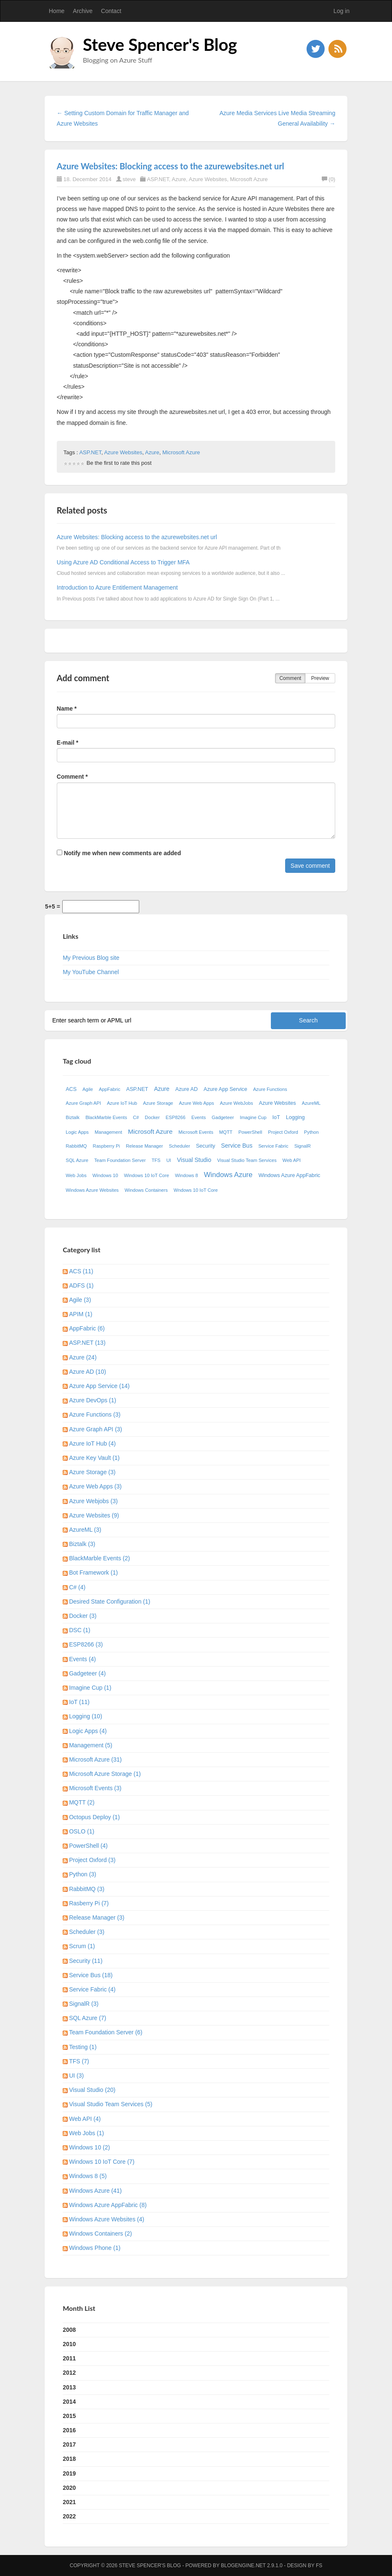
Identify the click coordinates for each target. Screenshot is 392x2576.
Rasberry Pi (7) (89, 1903)
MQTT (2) (81, 1802)
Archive (83, 11)
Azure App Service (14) (99, 1386)
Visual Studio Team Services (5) (110, 2104)
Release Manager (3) (96, 1917)
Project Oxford (283, 1132)
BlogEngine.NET (243, 2565)
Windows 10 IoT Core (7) (101, 2161)
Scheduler (179, 1145)
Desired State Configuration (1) (109, 1601)
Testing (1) (82, 2047)
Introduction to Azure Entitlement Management (117, 587)
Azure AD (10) (87, 1371)
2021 (69, 2502)
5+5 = (52, 906)
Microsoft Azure (249, 179)
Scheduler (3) (86, 1931)
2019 (69, 2473)
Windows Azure (228, 1175)
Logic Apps (77, 1132)
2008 (69, 2329)
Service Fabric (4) (92, 1989)
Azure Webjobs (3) (93, 1501)
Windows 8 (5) (87, 2176)
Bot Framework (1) (93, 1572)
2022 (69, 2516)
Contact (111, 11)
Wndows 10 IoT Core (196, 1190)
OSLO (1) (81, 1831)
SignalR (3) (83, 2003)
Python (311, 1132)
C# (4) (77, 1587)
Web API (292, 1160)
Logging (295, 1117)
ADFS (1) (81, 1285)
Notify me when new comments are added (119, 853)
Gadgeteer (223, 1117)
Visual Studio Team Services (246, 1160)
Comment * (72, 776)
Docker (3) (82, 1615)
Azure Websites (208, 179)
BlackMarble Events (106, 1117)
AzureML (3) (85, 1529)
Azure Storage (158, 1103)
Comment (290, 678)
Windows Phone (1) (94, 2247)
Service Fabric (273, 1145)
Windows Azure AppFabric (289, 1175)
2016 (69, 2430)
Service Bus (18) (90, 1975)
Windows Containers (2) (100, 2233)
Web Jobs (76, 1175)
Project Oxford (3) (92, 1860)
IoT (276, 1117)
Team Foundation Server (120, 1160)
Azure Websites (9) (94, 1515)
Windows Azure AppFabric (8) (107, 2205)
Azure (179, 179)
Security (205, 1146)
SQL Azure (77, 1160)
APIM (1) (80, 1314)
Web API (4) (85, 2118)
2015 (69, 2416)
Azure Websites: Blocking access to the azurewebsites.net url (170, 166)
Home (56, 11)
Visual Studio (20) (92, 2089)
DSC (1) (79, 1630)
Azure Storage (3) (92, 1472)
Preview (320, 678)
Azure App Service (225, 1089)
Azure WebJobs (236, 1103)
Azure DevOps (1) (92, 1400)
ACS (71, 1089)
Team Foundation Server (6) (105, 2032)
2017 (69, 2444)
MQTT (226, 1132)
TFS (155, 1160)
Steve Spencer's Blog (160, 44)
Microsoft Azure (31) (95, 1759)
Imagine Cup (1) (90, 1687)
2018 (69, 2458)
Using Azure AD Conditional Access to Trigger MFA (123, 562)
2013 (69, 2387)
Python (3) (82, 1874)
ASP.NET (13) (87, 1342)
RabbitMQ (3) (86, 1889)
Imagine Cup (253, 1117)
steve (129, 179)
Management (108, 1132)
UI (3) (76, 2075)
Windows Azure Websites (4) (106, 2219)
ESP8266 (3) (86, 1644)
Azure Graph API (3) (95, 1429)
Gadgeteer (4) (87, 1673)
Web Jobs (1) (86, 2133)
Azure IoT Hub (122, 1103)
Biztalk (72, 1117)
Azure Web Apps (196, 1103)
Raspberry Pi (106, 1145)
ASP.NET (158, 179)
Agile (87, 1089)
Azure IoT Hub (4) (92, 1443)
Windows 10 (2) (89, 2147)
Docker (152, 1117)
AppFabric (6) (87, 1328)
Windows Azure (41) (95, 2190)
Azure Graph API (83, 1103)
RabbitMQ (76, 1145)
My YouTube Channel (91, 972)
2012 (69, 2372)
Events (198, 1117)
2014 (69, 2401)
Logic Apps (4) (88, 1731)
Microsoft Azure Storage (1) (104, 1773)
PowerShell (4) (88, 1845)
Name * (67, 708)
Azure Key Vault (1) (94, 1457)
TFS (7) (79, 2061)
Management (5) (90, 1745)
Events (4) (82, 1659)
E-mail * (67, 742)
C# (136, 1117)
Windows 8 (186, 1175)
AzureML (311, 1103)
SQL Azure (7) (87, 2018)
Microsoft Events (195, 1132)
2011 (69, 2358)
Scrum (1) (82, 1946)
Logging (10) (85, 1716)
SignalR (302, 1145)
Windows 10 (105, 1175)
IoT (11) (79, 1702)
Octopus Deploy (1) (94, 1817)
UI (169, 1160)
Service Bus (236, 1145)
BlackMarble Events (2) (99, 1558)
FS (319, 2565)
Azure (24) (82, 1357)
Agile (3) (80, 1299)
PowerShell (250, 1132)
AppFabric (109, 1089)
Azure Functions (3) (94, 1414)
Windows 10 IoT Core (146, 1175)
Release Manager (144, 1145)
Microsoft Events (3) (95, 1788)
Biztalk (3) (82, 1544)
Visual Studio (194, 1159)
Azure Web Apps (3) (95, 1486)
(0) (328, 179)
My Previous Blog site (91, 957)
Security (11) (85, 1960)
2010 (69, 2344)
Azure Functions (270, 1089)
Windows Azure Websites (92, 1190)
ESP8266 (175, 1117)
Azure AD (186, 1089)
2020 (69, 2487)
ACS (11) (81, 1271)
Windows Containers (146, 1190)
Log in (342, 11)
